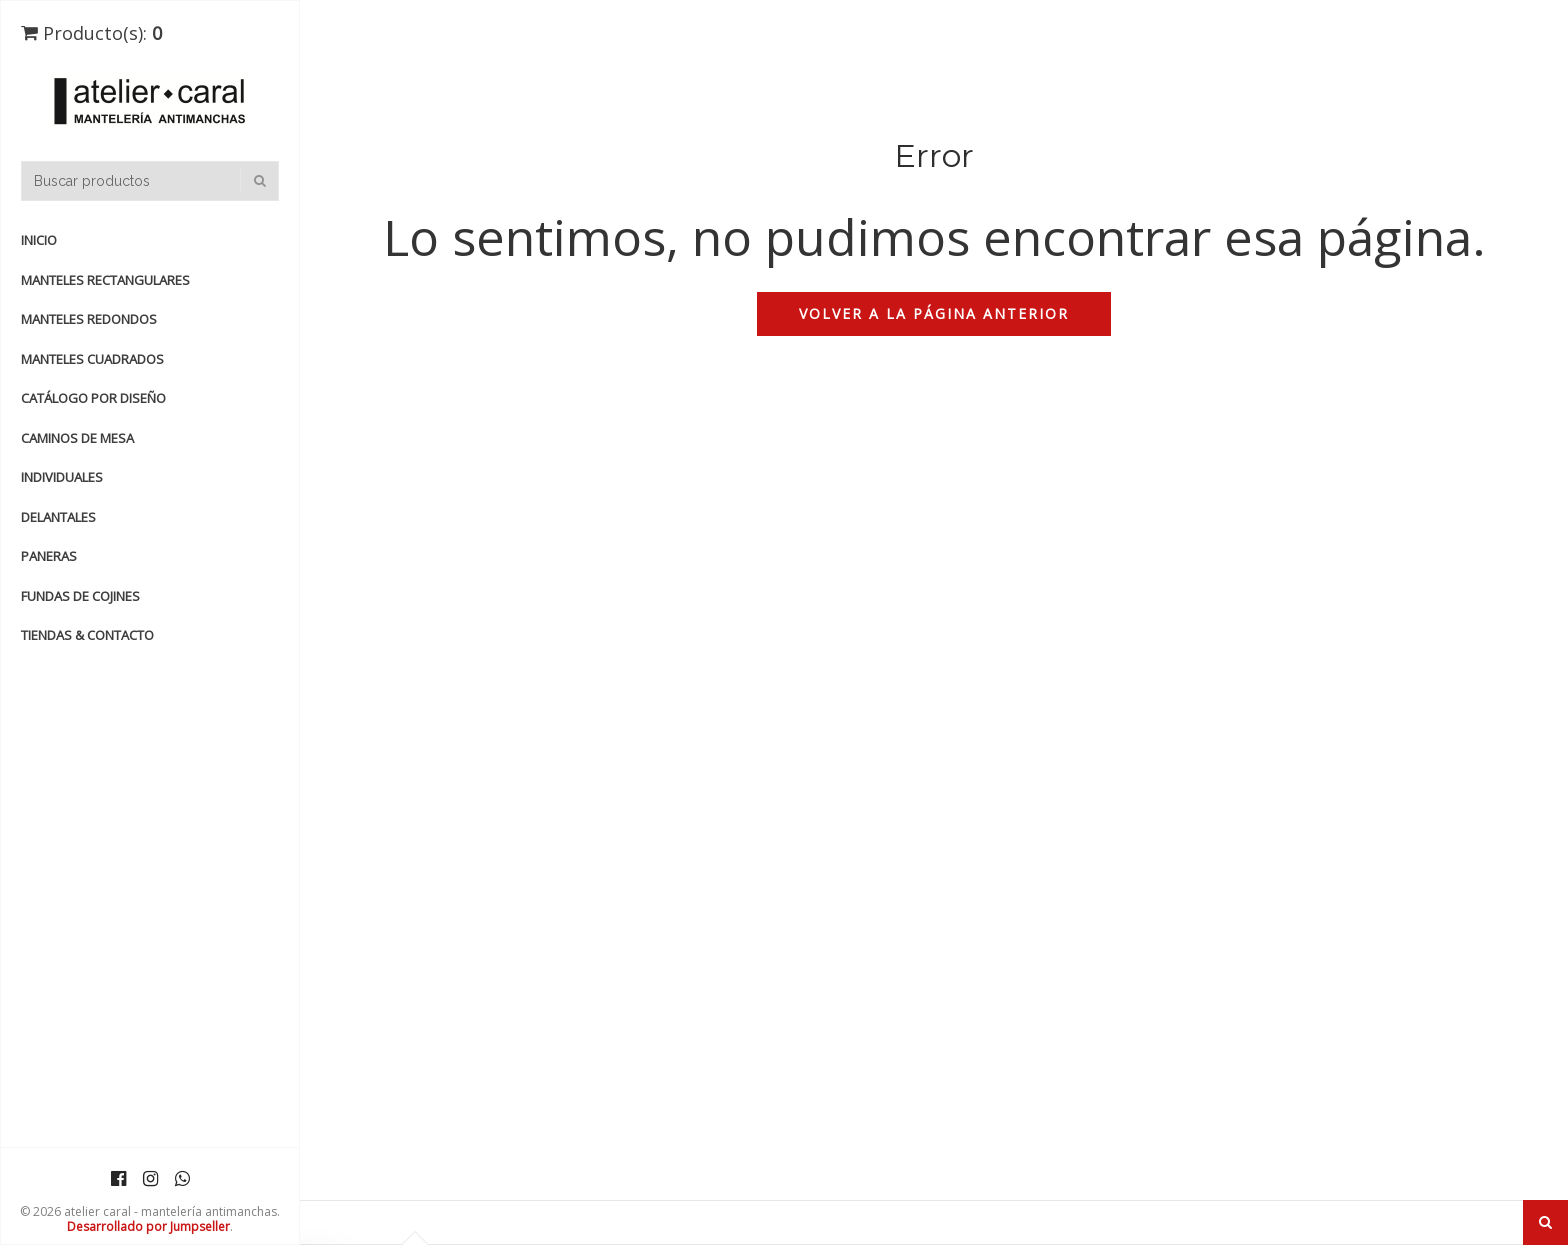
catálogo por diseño (93, 398)
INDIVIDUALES (62, 477)
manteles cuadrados (92, 359)
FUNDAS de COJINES (80, 596)
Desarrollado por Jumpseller (148, 1226)
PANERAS (49, 556)
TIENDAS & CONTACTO (87, 635)
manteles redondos (89, 319)
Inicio (39, 240)
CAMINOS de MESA (77, 438)
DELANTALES (58, 517)
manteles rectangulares (105, 280)
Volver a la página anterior (934, 313)
